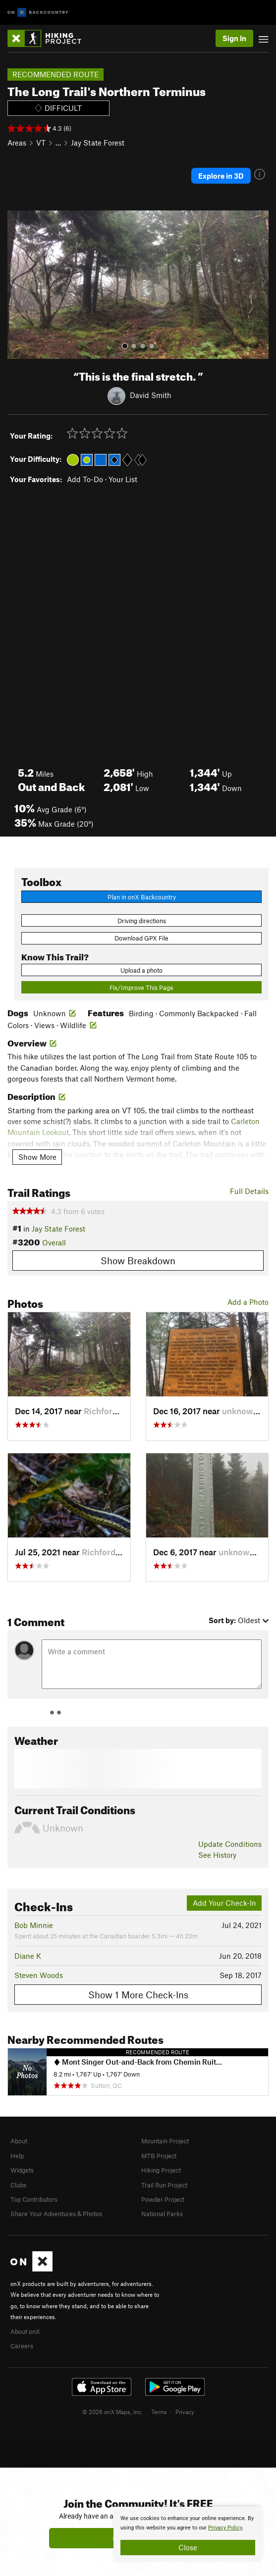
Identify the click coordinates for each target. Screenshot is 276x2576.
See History (217, 1854)
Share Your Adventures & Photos (56, 2214)
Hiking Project (161, 2170)
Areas (16, 142)
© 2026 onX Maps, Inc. (112, 2411)
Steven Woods (38, 1975)
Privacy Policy (225, 2528)
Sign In (234, 38)
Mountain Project (165, 2141)
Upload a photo (141, 970)
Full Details (249, 1191)
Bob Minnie (33, 1925)
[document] (187, 2534)
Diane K (27, 1955)
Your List (123, 479)
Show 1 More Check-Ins (138, 1994)
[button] (17, 284)
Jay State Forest (97, 142)
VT (41, 142)
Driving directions (141, 921)
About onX (25, 2331)
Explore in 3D (221, 175)
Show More (37, 1156)
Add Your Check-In (224, 1902)
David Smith (150, 394)
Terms (159, 2411)
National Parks (162, 2214)
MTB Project (158, 2156)
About (18, 2141)
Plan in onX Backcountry (142, 897)
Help (17, 2156)
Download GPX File (141, 938)
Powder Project (162, 2199)
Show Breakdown (138, 1260)
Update (230, 1843)
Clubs (18, 2185)
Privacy (184, 2411)
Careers (21, 2346)
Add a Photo (248, 1301)
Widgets (22, 2170)
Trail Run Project (164, 2185)
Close (187, 2547)
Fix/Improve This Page (141, 987)
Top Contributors (33, 2199)
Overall (54, 1242)
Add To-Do (85, 479)
